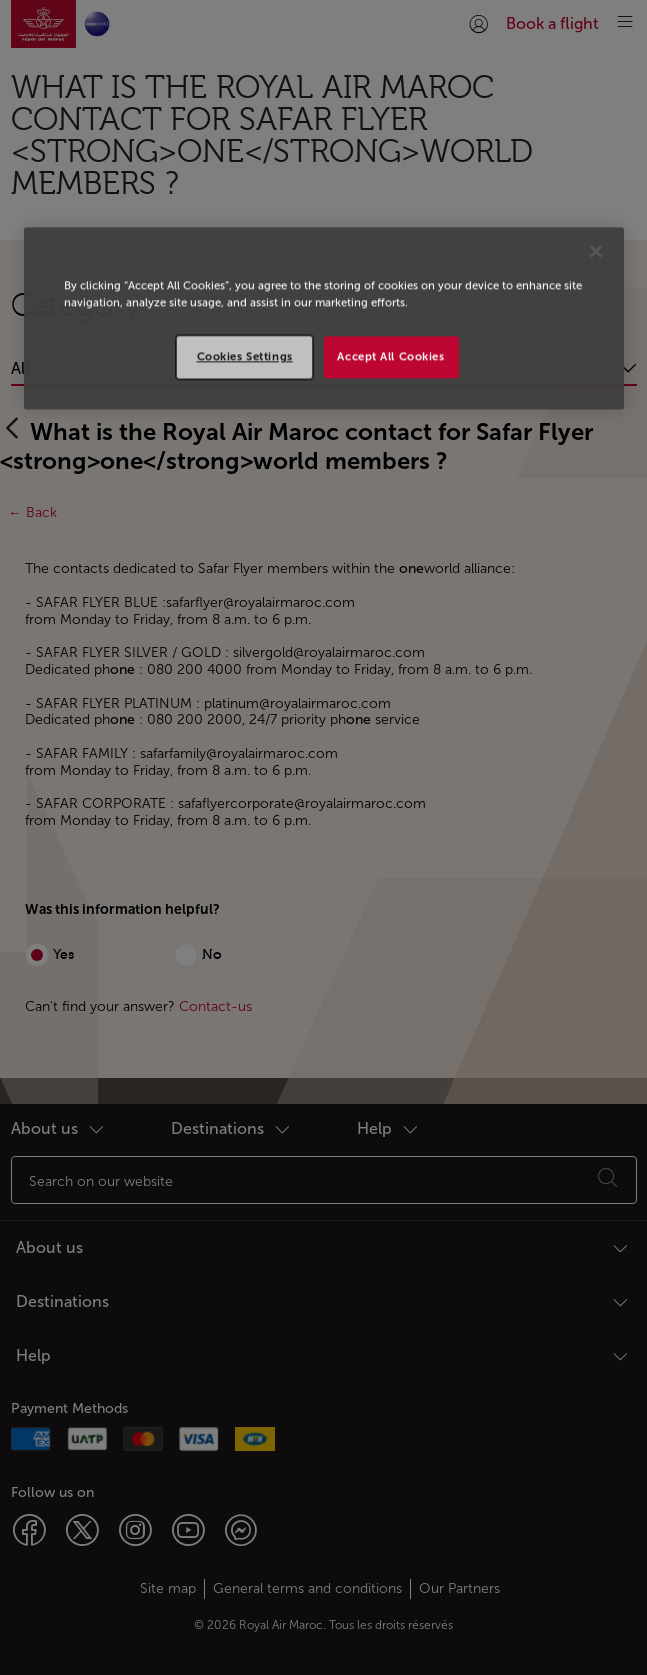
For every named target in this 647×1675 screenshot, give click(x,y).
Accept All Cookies (390, 357)
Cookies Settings (245, 357)
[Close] (596, 252)
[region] (324, 319)
